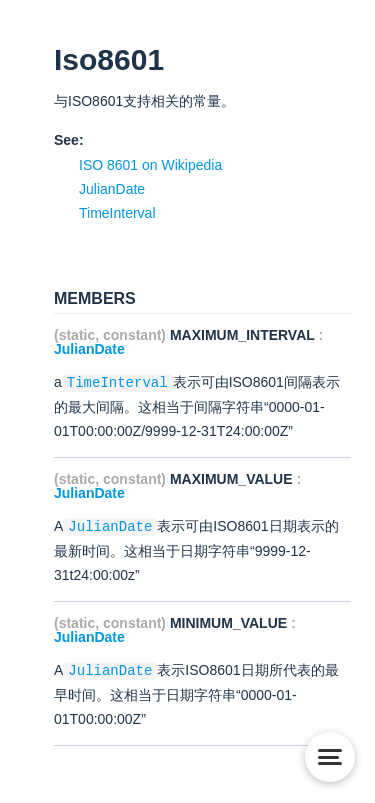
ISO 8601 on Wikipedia (150, 165)
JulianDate (112, 189)
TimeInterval (117, 213)
